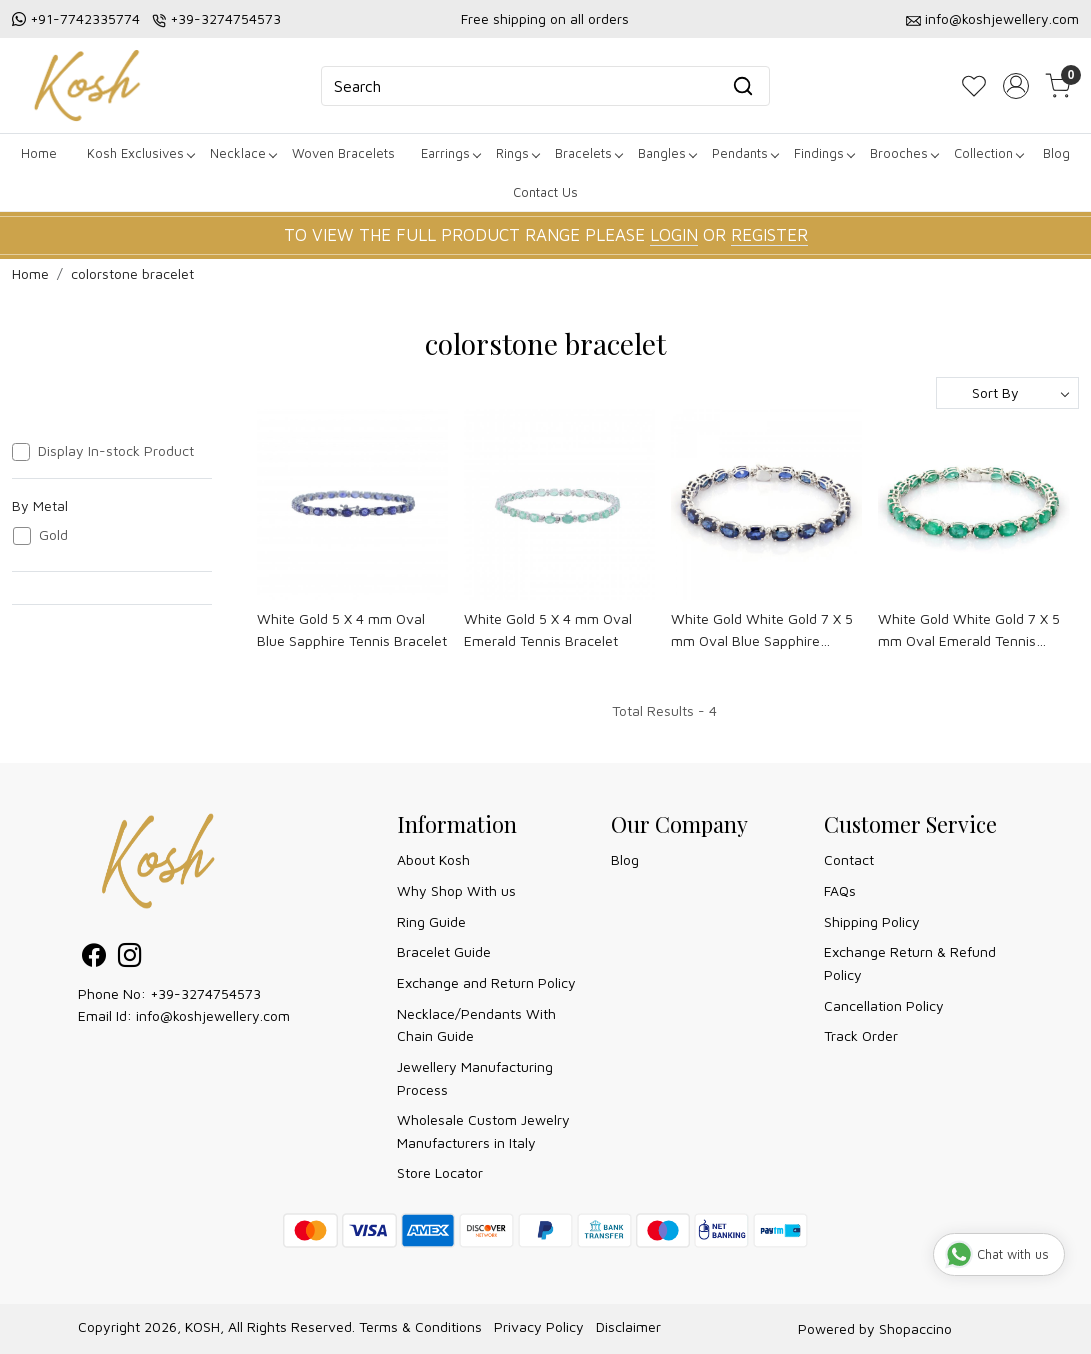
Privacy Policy (539, 1326)
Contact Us (545, 192)
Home (39, 153)
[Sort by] (1007, 393)
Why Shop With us (456, 890)
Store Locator (440, 1172)
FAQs (840, 890)
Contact (849, 859)
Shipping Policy (872, 921)
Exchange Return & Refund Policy (910, 962)
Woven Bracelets (343, 153)
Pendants (745, 153)
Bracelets (588, 153)
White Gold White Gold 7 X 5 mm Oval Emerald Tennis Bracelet (969, 631)
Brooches (904, 153)
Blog (1056, 153)
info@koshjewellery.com (1002, 18)
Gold (53, 535)
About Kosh (433, 859)
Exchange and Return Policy (486, 982)
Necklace (243, 153)
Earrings (450, 153)
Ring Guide (431, 921)
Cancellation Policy (884, 1005)
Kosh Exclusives (140, 153)
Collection (988, 153)
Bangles (667, 153)
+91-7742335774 (85, 18)
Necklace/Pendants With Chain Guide (476, 1024)
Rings (517, 153)
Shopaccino (915, 1328)
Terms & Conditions (420, 1326)
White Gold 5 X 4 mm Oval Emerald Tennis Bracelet (548, 629)
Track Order (861, 1035)
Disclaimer (628, 1326)
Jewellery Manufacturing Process (475, 1077)
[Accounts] (1016, 86)
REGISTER (769, 235)
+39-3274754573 (225, 18)
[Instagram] (130, 958)
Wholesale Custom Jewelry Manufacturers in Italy (483, 1130)
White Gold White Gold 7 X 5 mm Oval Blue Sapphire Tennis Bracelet (762, 631)
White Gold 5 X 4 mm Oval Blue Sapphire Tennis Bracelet (352, 629)
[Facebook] (94, 958)
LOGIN (674, 235)
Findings (824, 153)
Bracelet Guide (444, 951)
